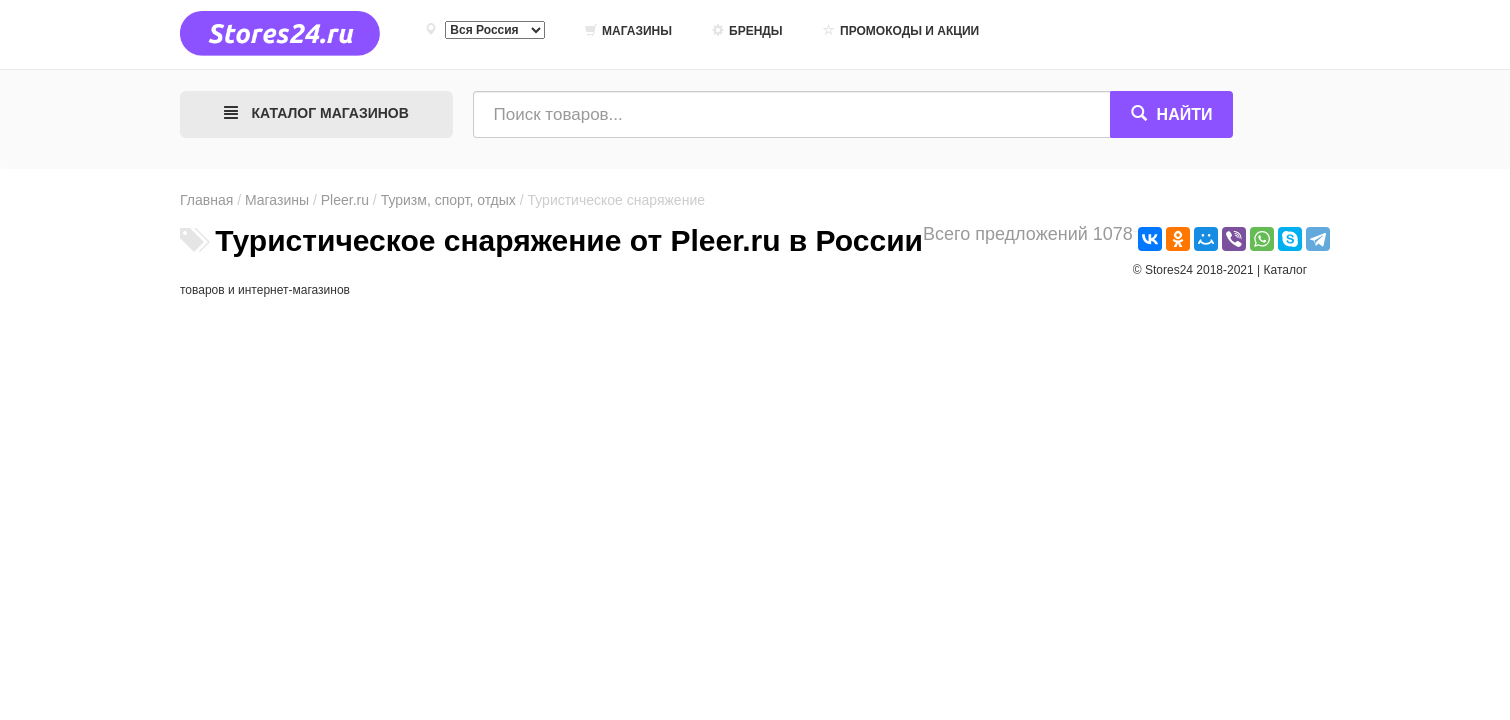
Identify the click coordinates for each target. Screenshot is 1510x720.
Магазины (628, 31)
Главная (206, 200)
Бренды (747, 31)
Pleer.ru (345, 200)
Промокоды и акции (901, 31)
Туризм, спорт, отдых (448, 200)
